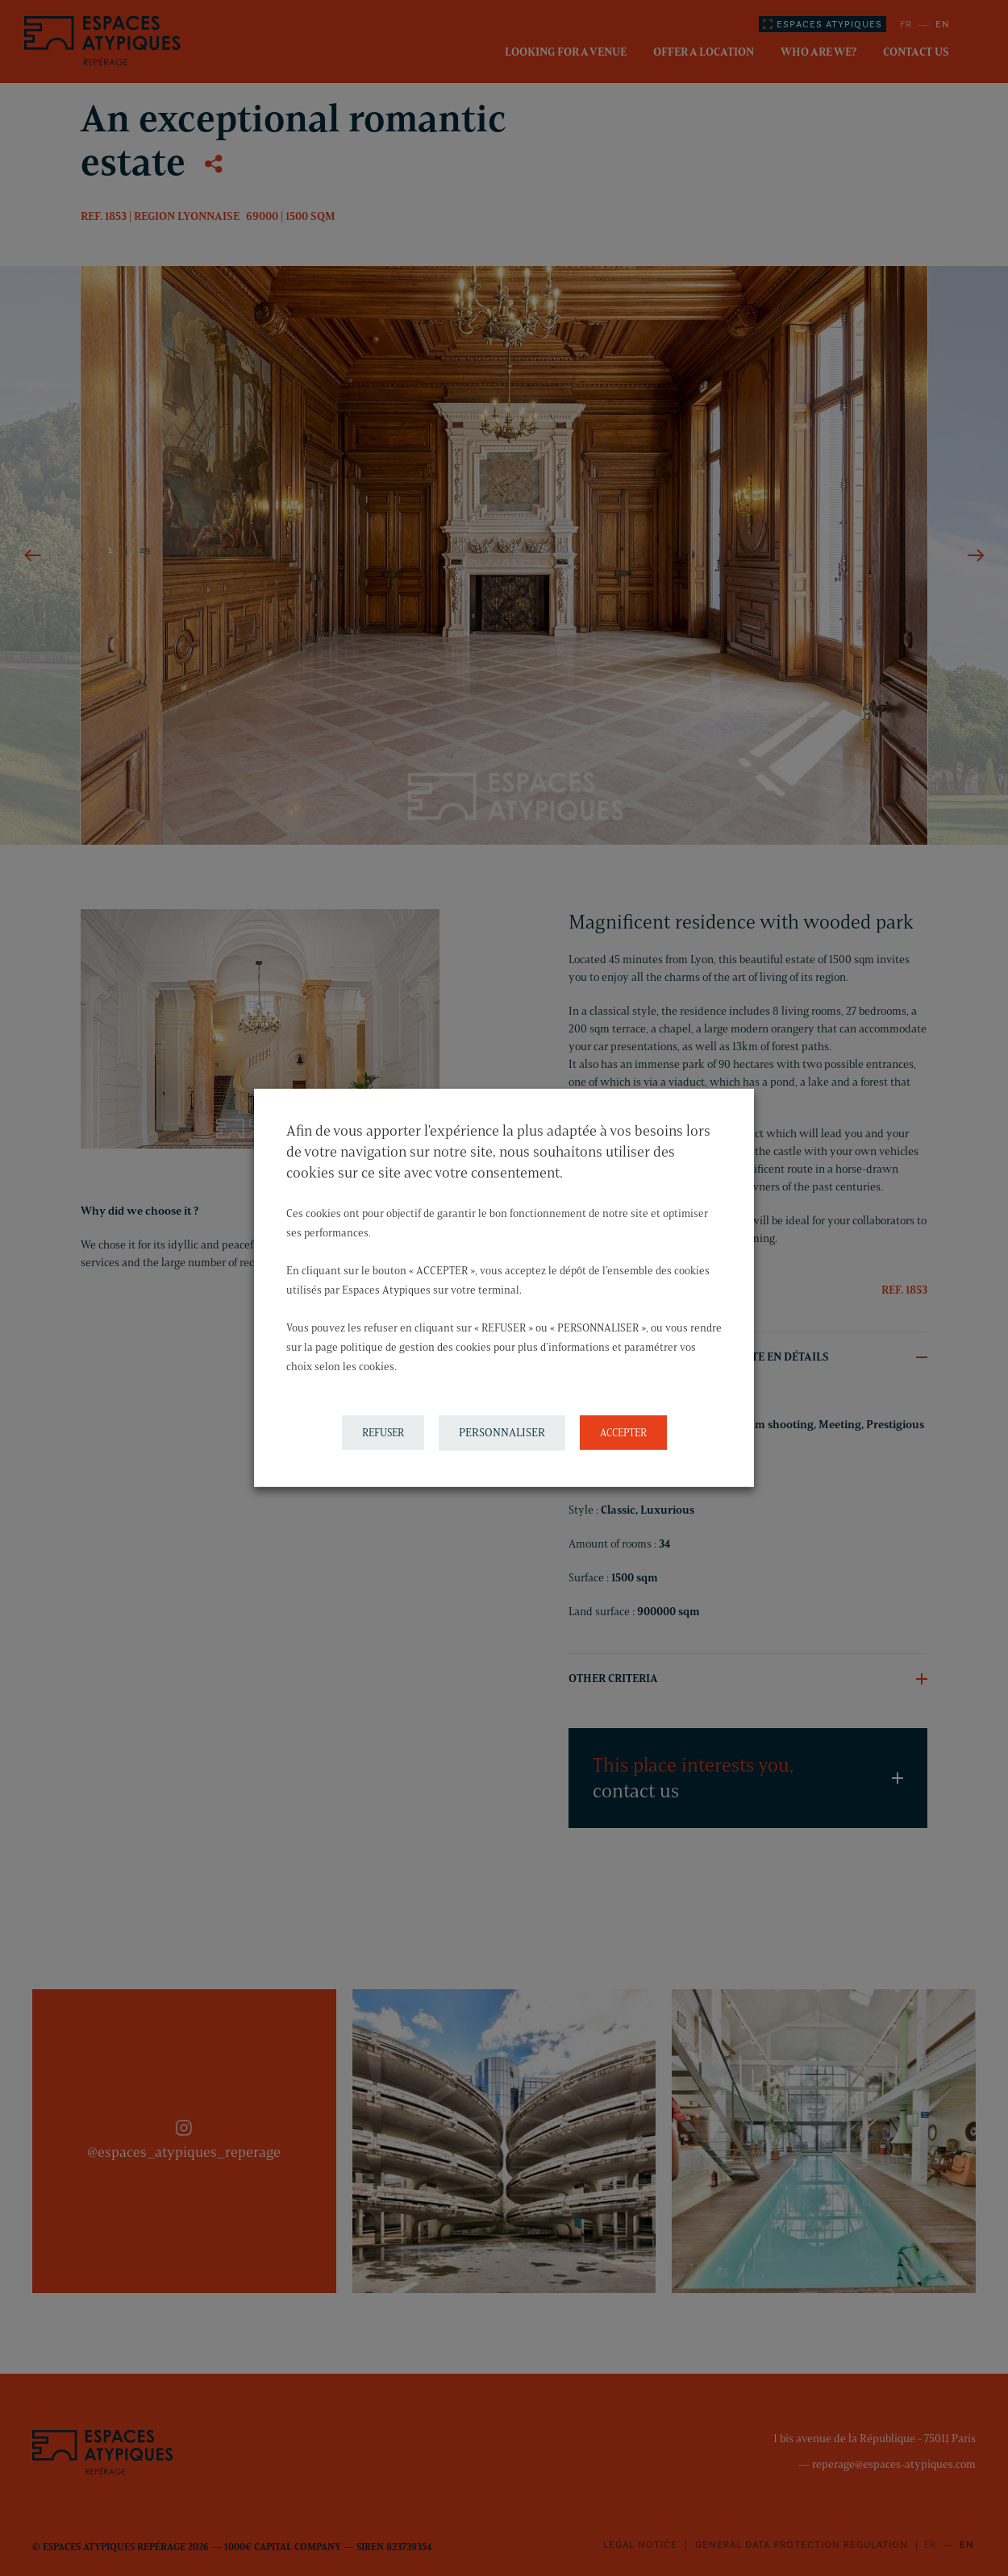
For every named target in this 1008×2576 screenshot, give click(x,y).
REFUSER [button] (383, 1432)
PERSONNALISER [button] (502, 1433)
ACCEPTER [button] (623, 1432)
